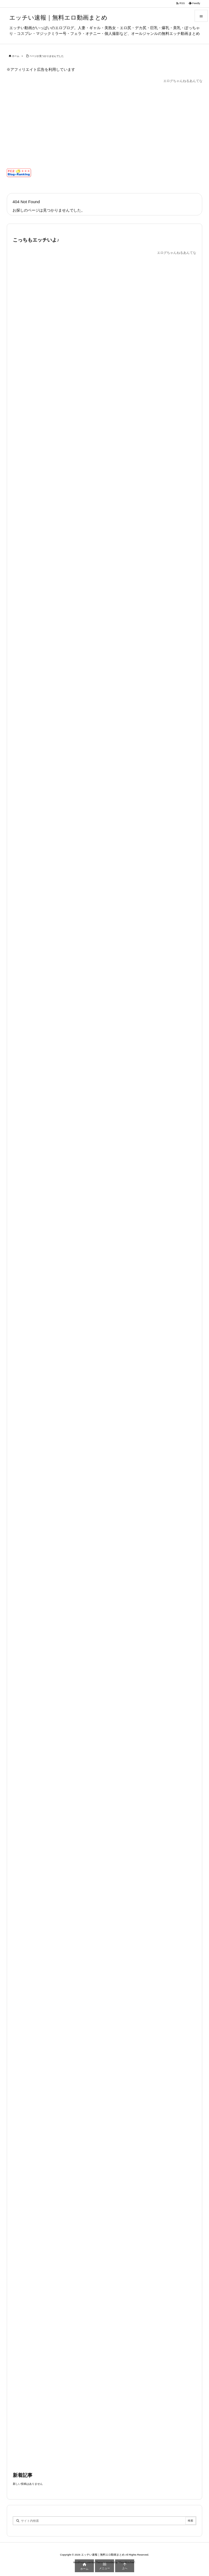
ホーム (15, 56)
